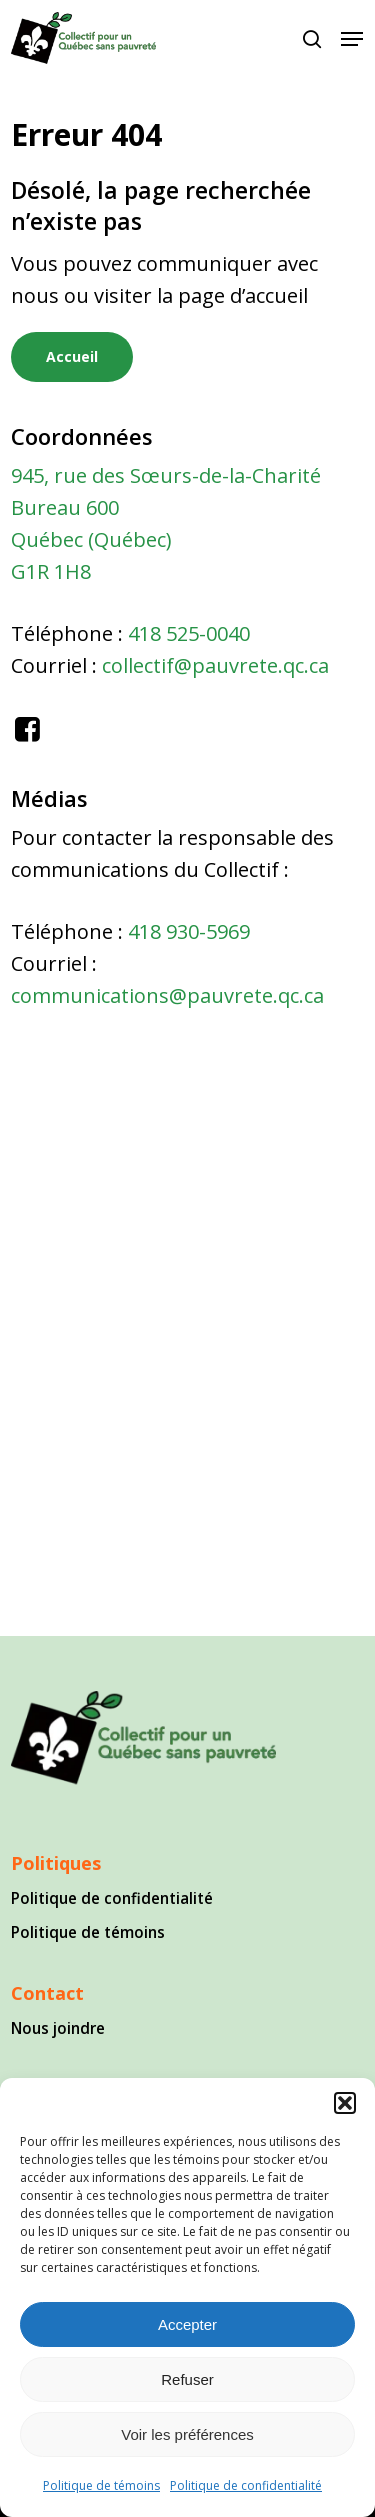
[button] (345, 2103)
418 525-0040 (189, 633)
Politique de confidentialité (246, 2485)
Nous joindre (58, 2028)
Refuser (187, 2379)
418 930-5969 (189, 931)
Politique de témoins (101, 2485)
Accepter (187, 2324)
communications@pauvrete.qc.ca (167, 995)
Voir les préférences (187, 2434)
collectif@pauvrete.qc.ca (215, 665)
